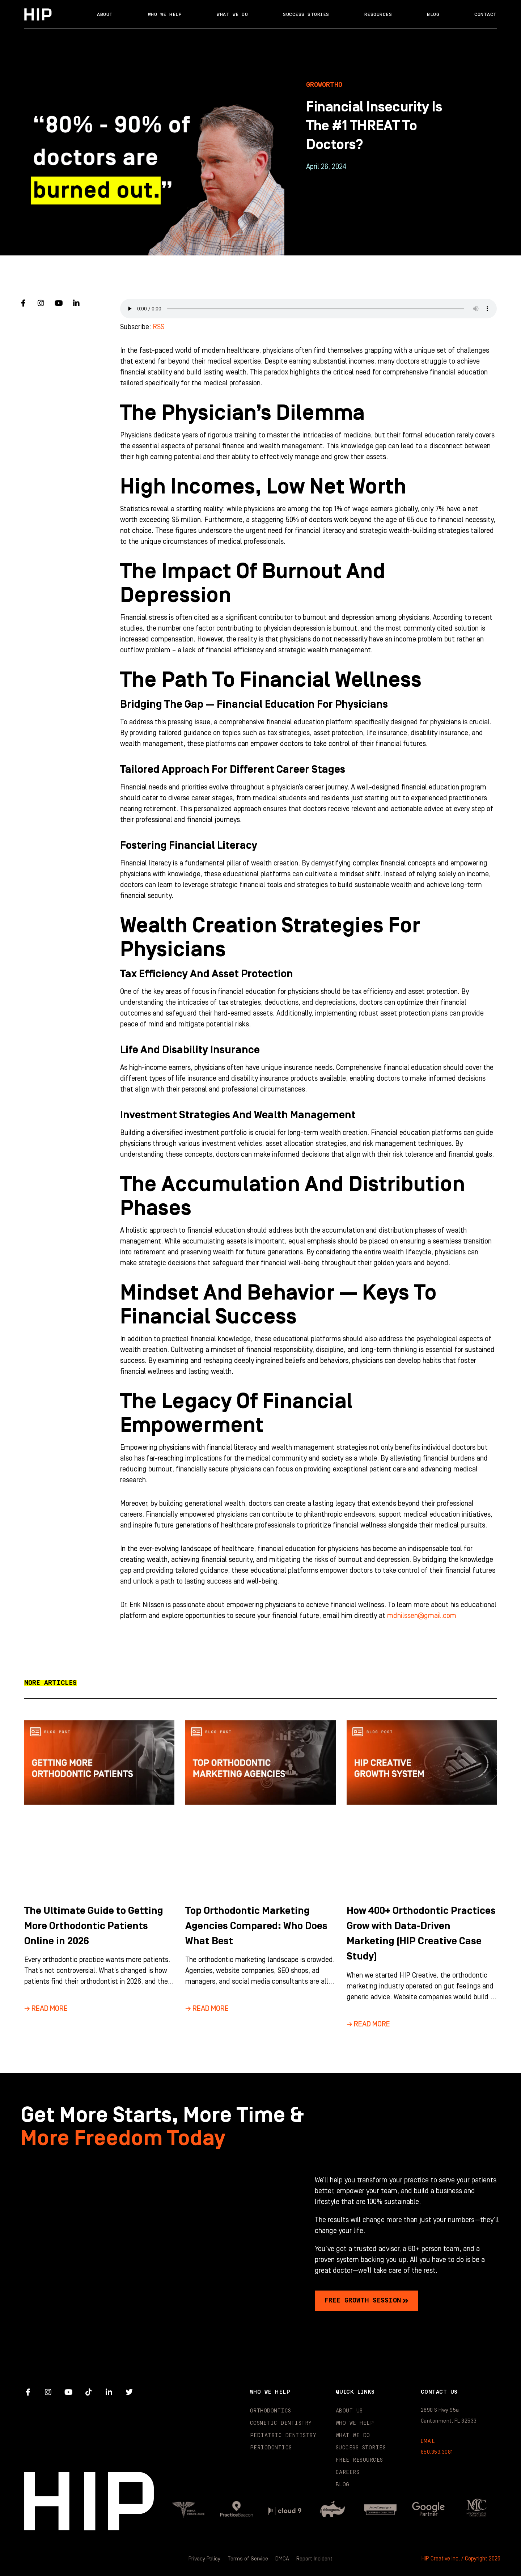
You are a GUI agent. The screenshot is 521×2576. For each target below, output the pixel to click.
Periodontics (271, 2447)
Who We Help (165, 14)
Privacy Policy (204, 2558)
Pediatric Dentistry (283, 2435)
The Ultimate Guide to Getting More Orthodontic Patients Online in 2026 (97, 1926)
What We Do (232, 14)
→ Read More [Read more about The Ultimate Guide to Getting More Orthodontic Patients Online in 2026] (46, 2009)
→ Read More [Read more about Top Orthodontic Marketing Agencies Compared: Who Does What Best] (207, 2009)
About (105, 14)
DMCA (282, 2558)
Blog (433, 14)
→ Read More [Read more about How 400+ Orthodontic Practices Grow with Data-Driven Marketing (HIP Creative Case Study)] (368, 2024)
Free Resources (359, 2460)
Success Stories (306, 14)
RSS (158, 327)
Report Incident (315, 2558)
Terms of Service (248, 2558)
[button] (50, 1683)
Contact (485, 14)
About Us (349, 2410)
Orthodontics (270, 2410)
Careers (348, 2472)
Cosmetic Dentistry (281, 2423)
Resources (378, 14)
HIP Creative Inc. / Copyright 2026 (461, 2558)
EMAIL (428, 2441)
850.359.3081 (437, 2452)
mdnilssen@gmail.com (421, 1616)
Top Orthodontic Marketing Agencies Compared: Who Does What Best (260, 1926)
